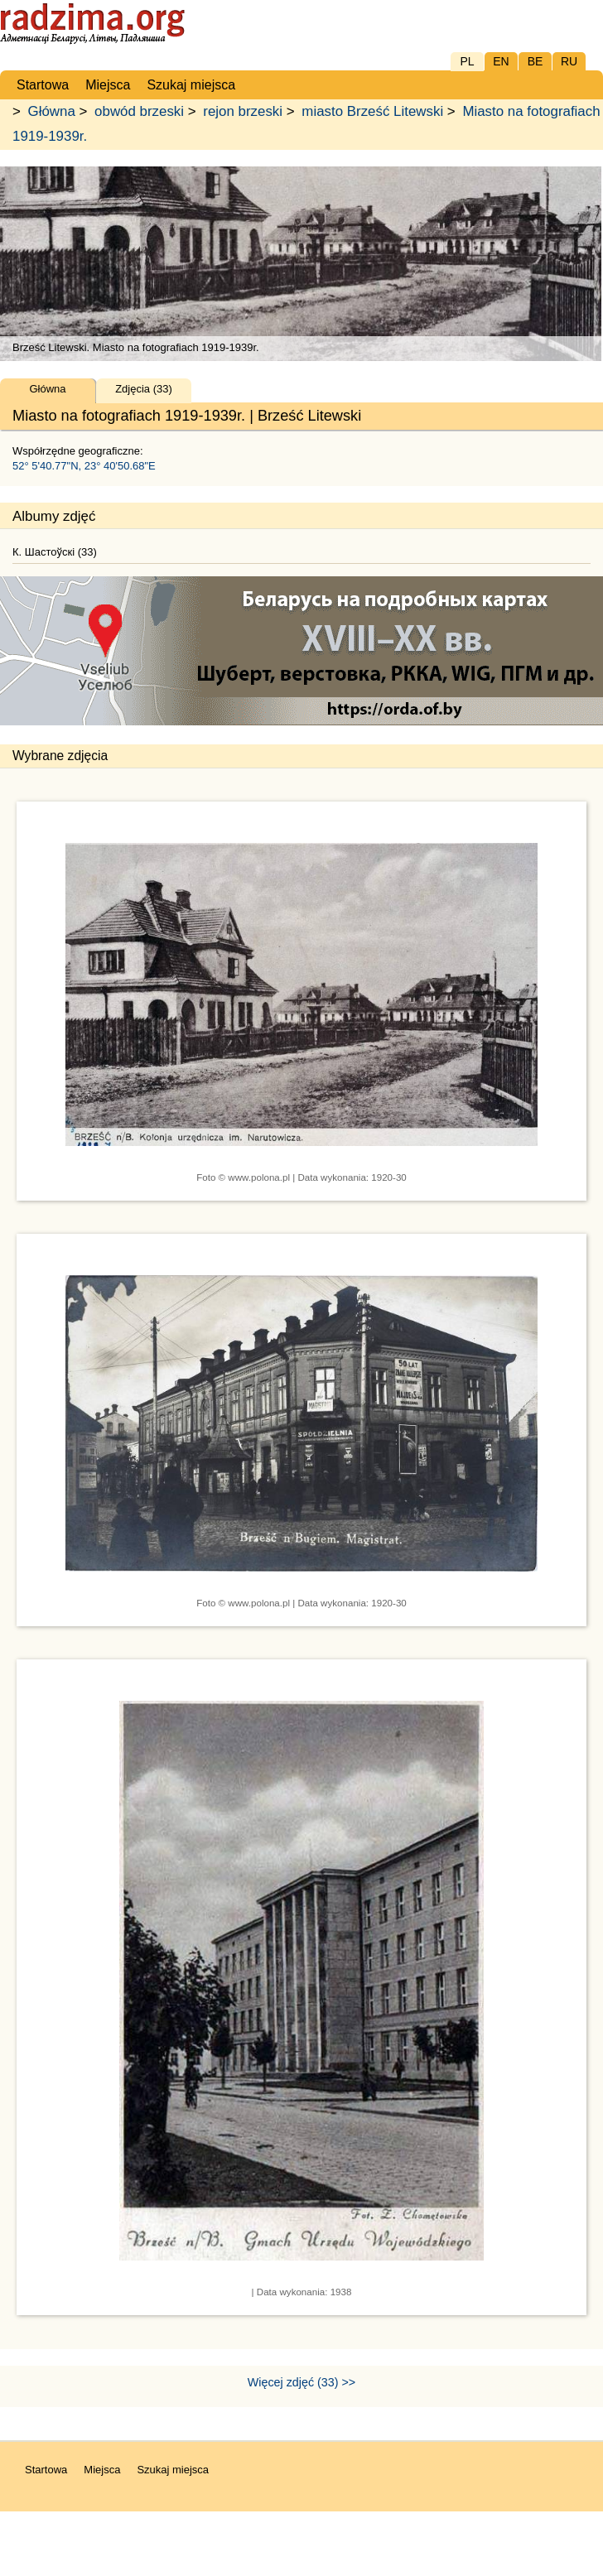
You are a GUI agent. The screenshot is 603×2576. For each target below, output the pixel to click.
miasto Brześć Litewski (372, 111)
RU (569, 61)
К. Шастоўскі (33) (54, 552)
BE (535, 61)
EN (501, 61)
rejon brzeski (242, 111)
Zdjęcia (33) (143, 389)
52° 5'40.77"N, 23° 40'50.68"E (84, 466)
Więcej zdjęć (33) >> (301, 2382)
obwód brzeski (139, 111)
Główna (51, 111)
